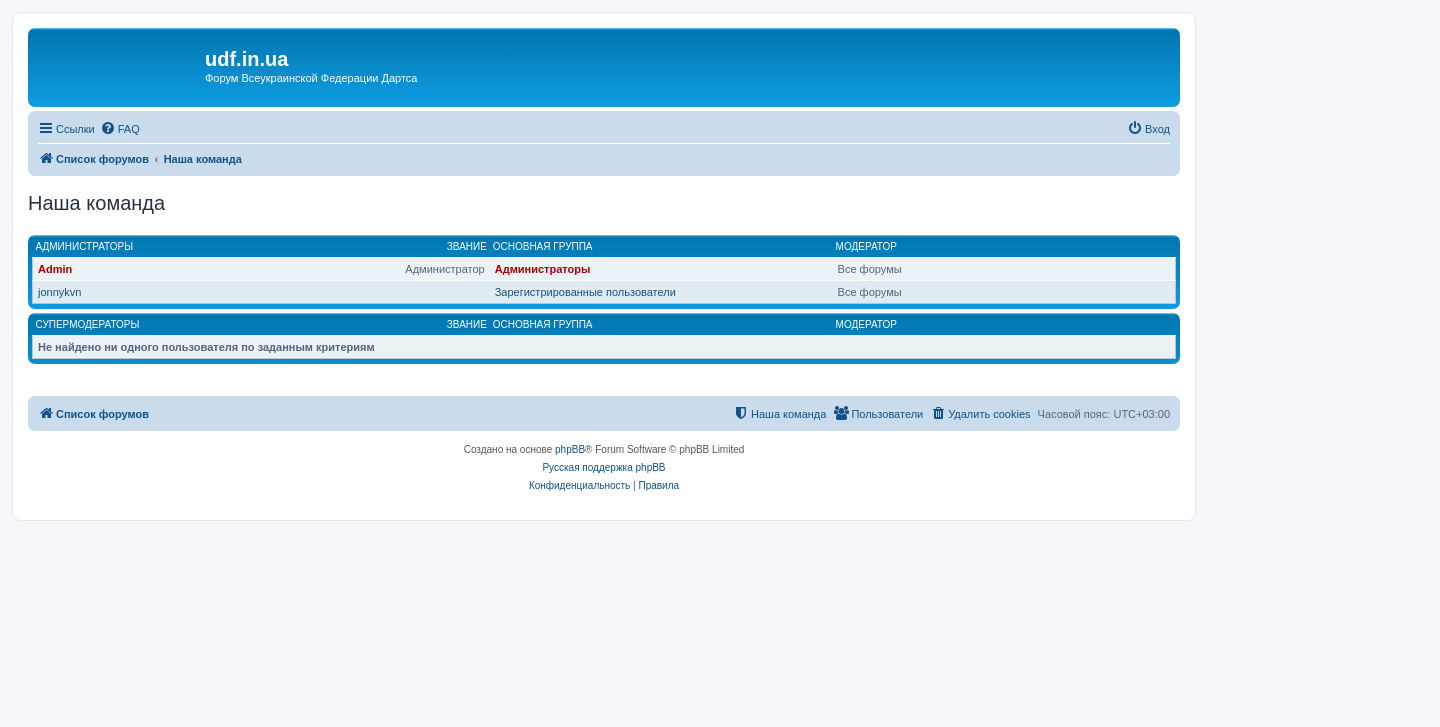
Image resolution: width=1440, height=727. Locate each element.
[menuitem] (120, 129)
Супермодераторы (88, 324)
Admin (55, 269)
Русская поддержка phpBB (603, 467)
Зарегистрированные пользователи (585, 292)
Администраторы (85, 246)
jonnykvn (59, 292)
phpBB (570, 449)
